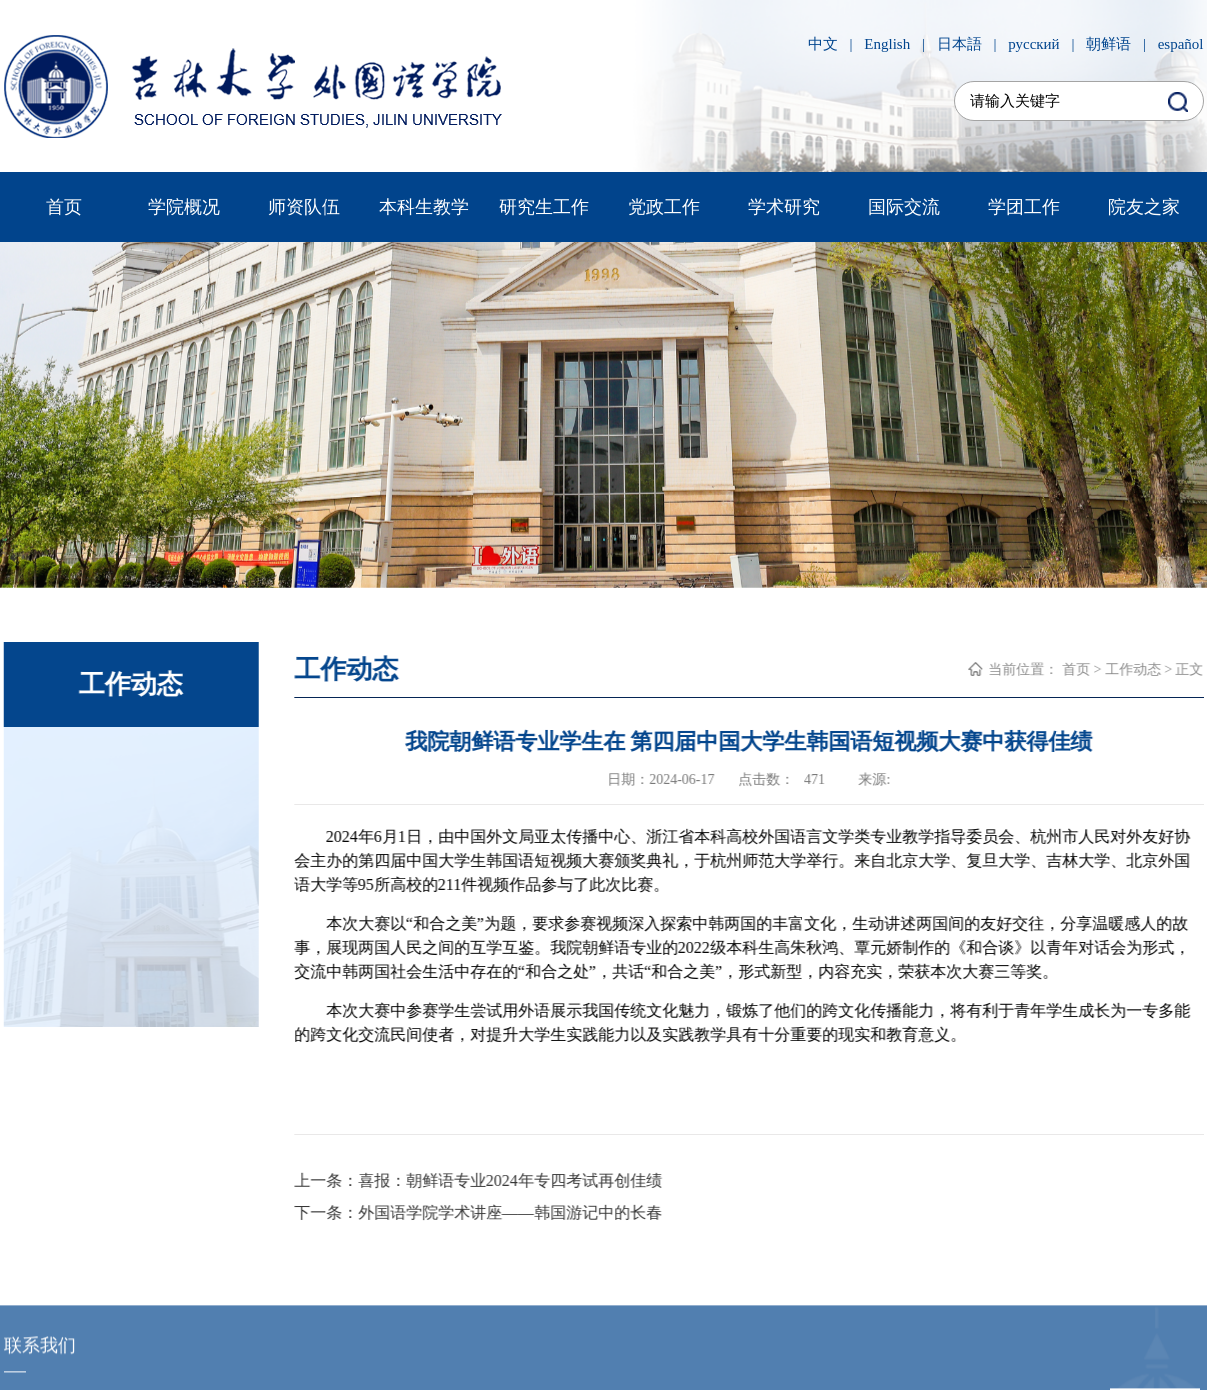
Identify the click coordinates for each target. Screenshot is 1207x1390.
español (1181, 44)
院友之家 (1144, 207)
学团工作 (1024, 207)
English (887, 44)
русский (1033, 44)
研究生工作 (544, 207)
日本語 (959, 44)
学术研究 (784, 207)
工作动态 (1134, 669)
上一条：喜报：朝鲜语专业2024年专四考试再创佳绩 (478, 1180)
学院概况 (184, 207)
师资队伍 (304, 207)
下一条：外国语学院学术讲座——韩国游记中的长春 (478, 1212)
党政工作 (664, 207)
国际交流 (904, 207)
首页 (64, 207)
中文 (823, 44)
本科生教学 (424, 207)
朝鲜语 (1108, 44)
